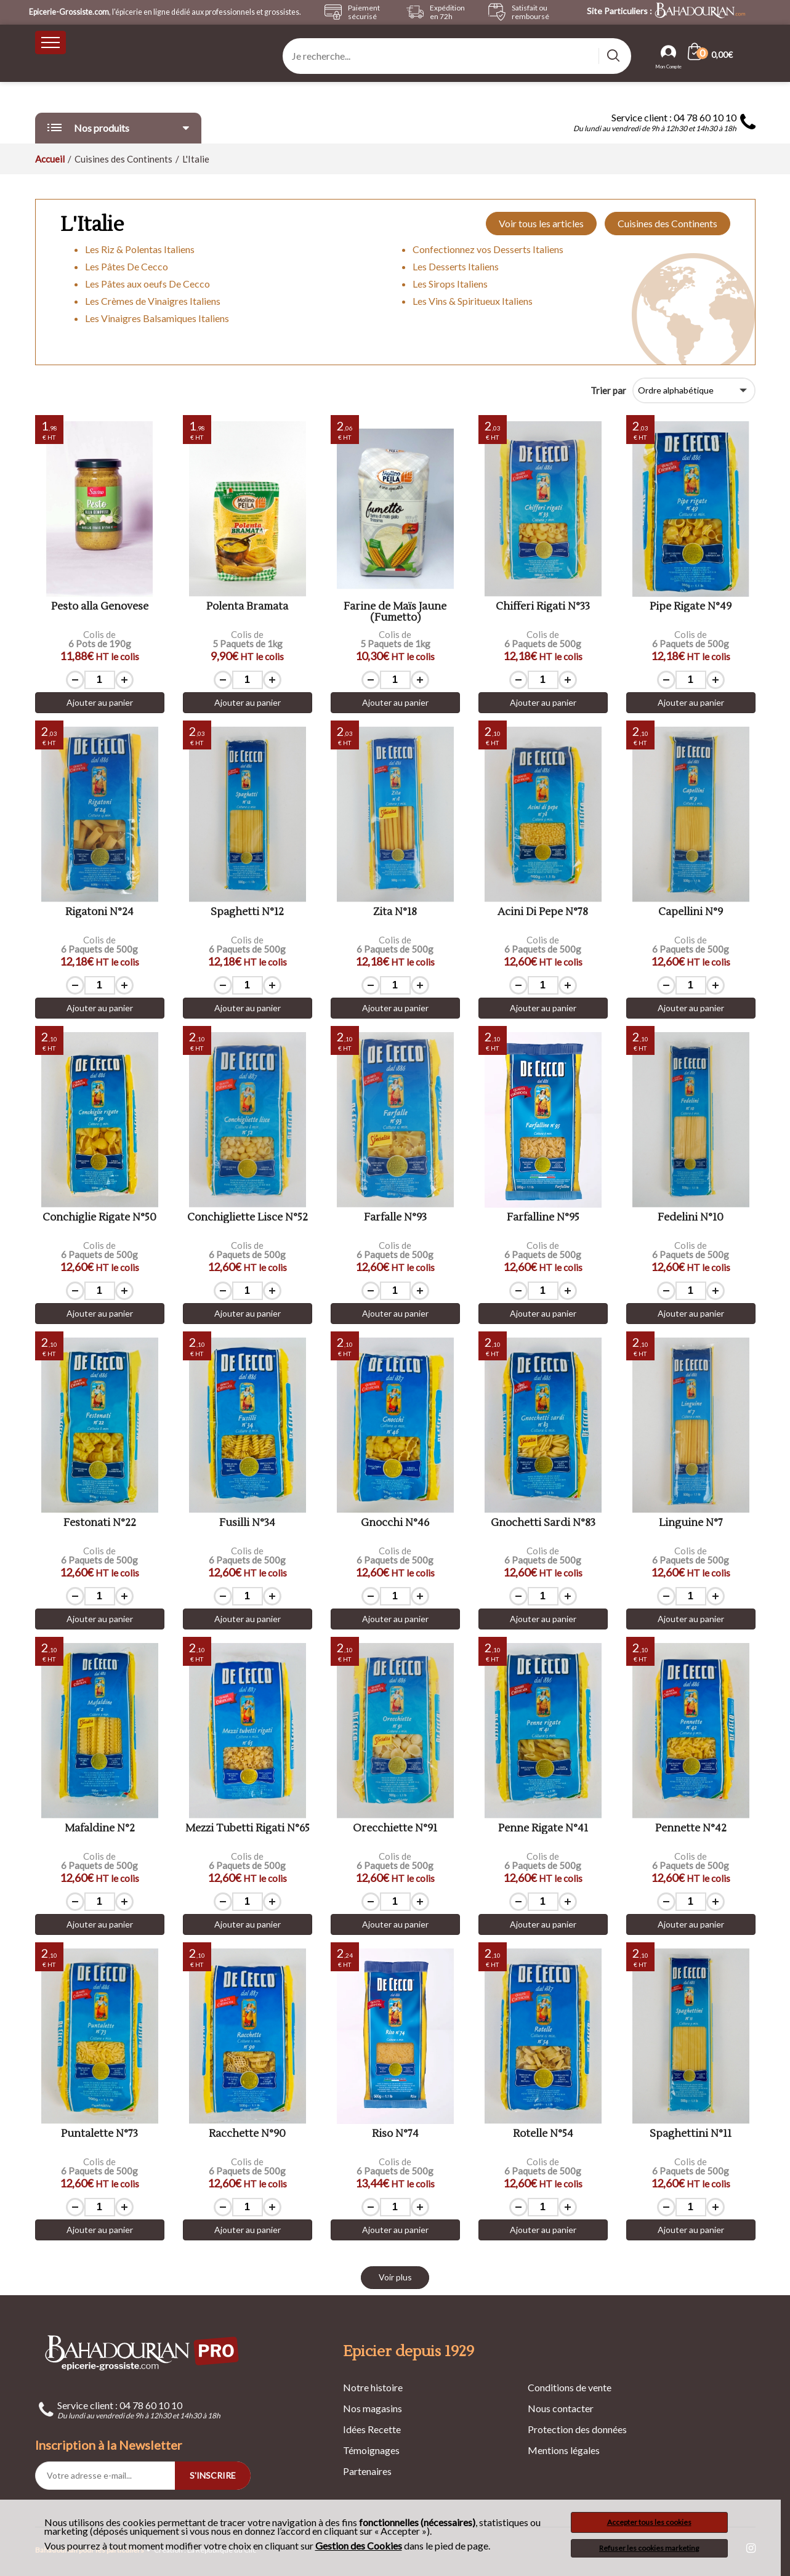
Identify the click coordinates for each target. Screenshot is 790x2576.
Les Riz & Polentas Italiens (140, 249)
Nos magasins (372, 2408)
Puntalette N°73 (99, 2134)
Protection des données (577, 2429)
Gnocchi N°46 (395, 1523)
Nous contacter (561, 2408)
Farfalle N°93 (395, 1218)
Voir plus (395, 2277)
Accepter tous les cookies (649, 2522)
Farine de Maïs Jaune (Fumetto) (395, 612)
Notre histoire (373, 2387)
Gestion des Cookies (358, 2546)
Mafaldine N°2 (100, 1829)
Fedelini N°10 (690, 1218)
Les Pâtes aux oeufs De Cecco (147, 283)
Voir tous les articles (541, 223)
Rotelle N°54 (543, 2134)
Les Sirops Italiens (450, 283)
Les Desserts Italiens (456, 266)
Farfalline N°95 (543, 1218)
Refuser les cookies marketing (649, 2548)
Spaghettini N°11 (691, 2134)
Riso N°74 (395, 2134)
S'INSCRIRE (213, 2475)
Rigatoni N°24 (99, 912)
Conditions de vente (569, 2387)
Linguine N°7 (691, 1523)
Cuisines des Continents (667, 223)
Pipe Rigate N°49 (691, 607)
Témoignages (371, 2450)
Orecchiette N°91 (395, 1829)
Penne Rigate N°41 (543, 1829)
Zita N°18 (395, 912)
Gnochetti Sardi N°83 (543, 1523)
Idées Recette (372, 2429)
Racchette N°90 (247, 2134)
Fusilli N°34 (247, 1523)
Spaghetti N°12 (247, 912)
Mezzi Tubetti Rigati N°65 (247, 1829)
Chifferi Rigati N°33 (543, 607)
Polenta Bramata (247, 607)
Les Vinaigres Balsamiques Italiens (157, 318)
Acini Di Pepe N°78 (543, 912)
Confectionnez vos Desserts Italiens (488, 249)
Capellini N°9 (690, 912)
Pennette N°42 (691, 1829)
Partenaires (367, 2471)
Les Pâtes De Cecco (126, 266)
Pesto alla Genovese (99, 607)
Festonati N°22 (99, 1523)
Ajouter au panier (100, 702)
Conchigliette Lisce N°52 (247, 1218)
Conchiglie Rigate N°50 (99, 1218)
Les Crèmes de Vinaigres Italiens (152, 301)
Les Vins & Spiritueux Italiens (473, 301)
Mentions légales (564, 2450)
